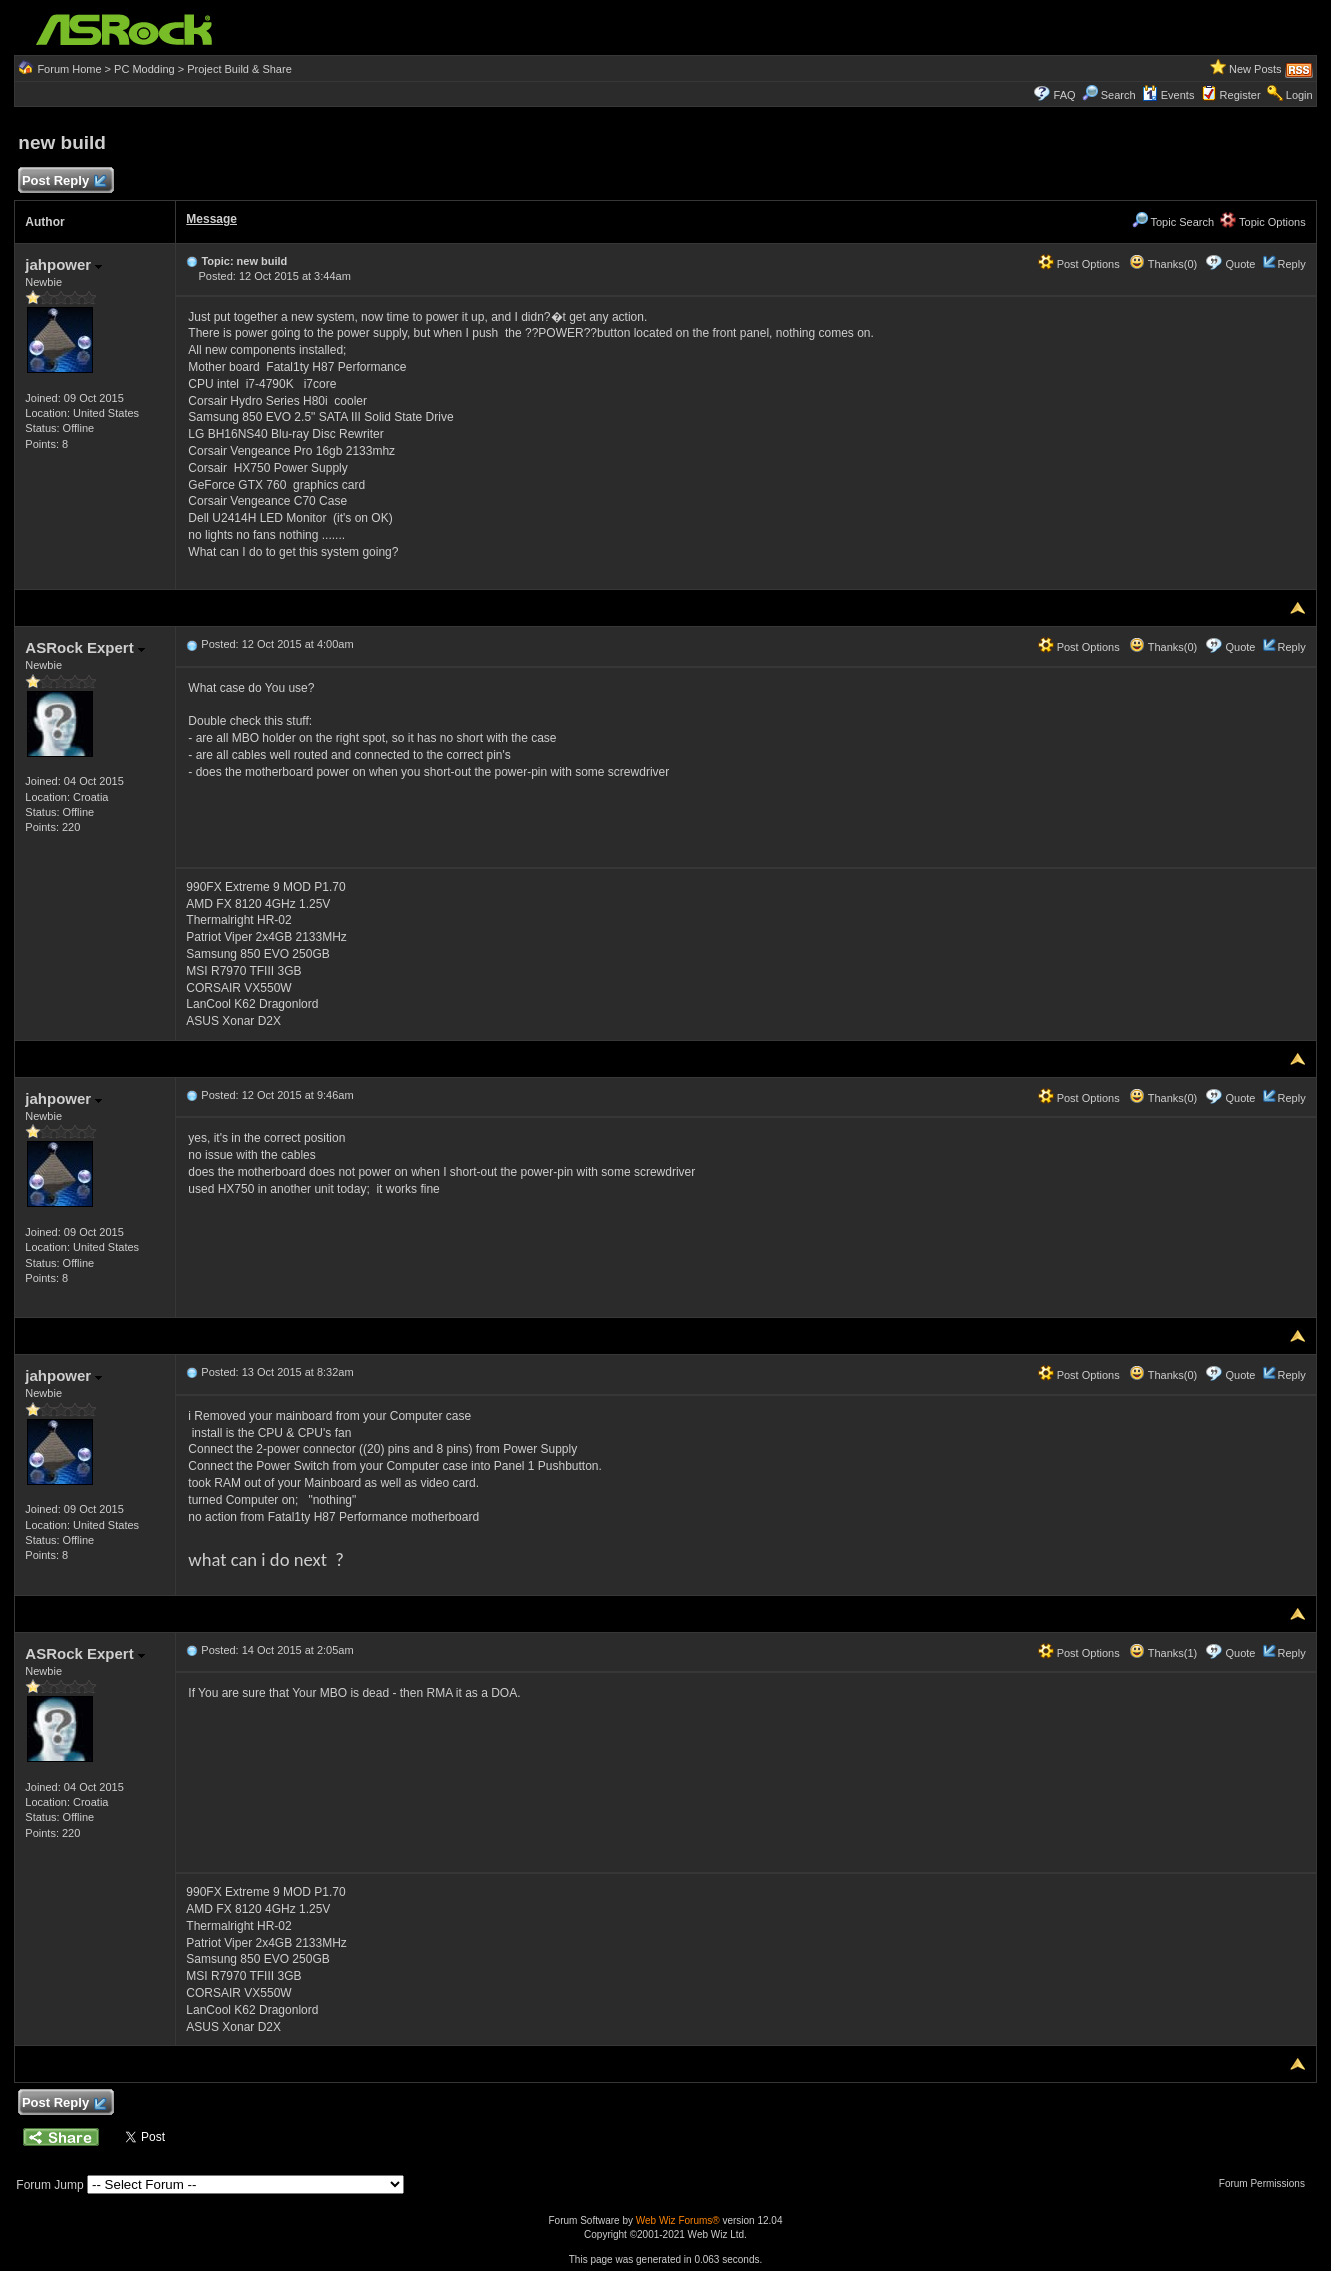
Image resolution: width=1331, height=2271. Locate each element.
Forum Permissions (1267, 2183)
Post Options (1079, 264)
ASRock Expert (85, 647)
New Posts (1255, 69)
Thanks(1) (1163, 1653)
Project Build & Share (239, 69)
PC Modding (144, 69)
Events (1168, 95)
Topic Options (1263, 222)
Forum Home (69, 69)
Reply (1292, 264)
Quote (1240, 264)
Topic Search (1173, 222)
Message (211, 219)
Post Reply (63, 181)
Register (1240, 95)
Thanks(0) (1163, 264)
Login (1299, 95)
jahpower (63, 264)
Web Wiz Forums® (678, 2220)
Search (1118, 95)
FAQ (1065, 95)
